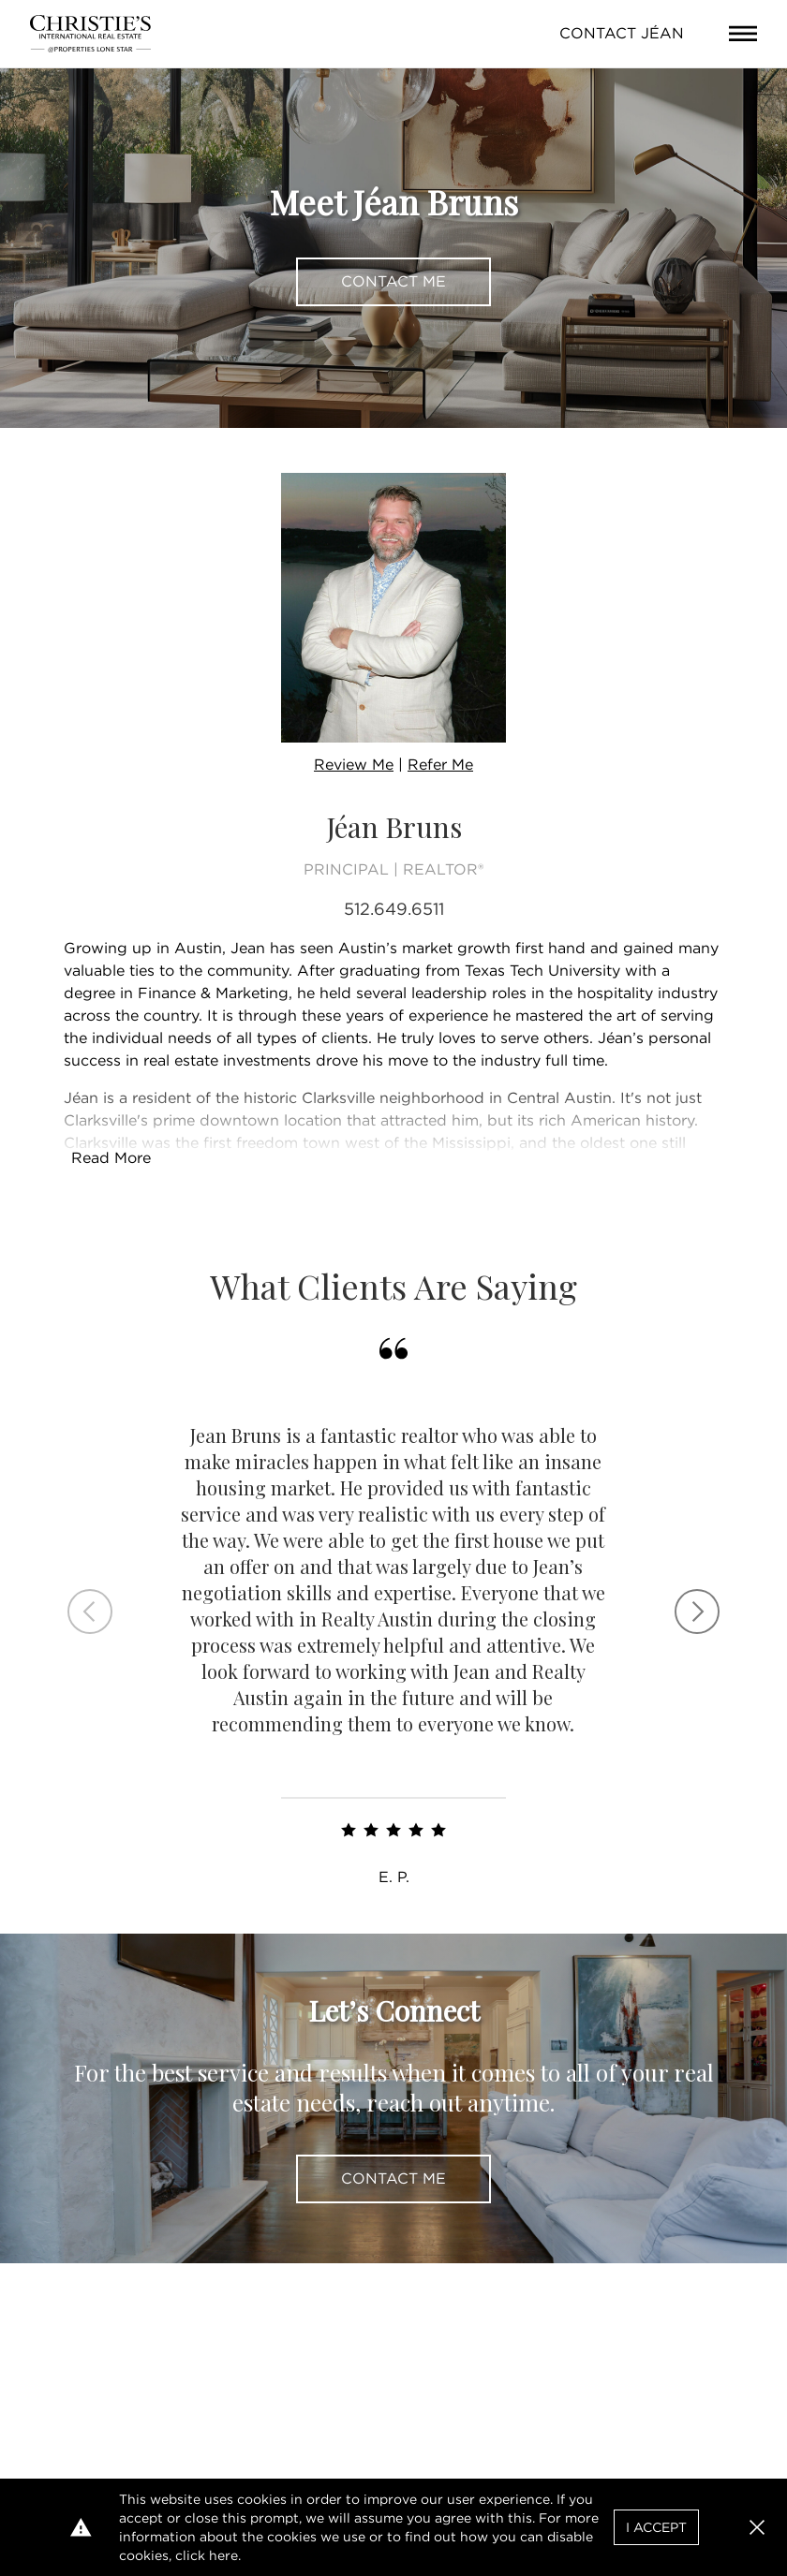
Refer (440, 764)
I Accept (656, 2527)
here (223, 2555)
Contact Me (393, 281)
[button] (757, 2527)
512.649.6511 (394, 909)
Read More (111, 1158)
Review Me (354, 764)
